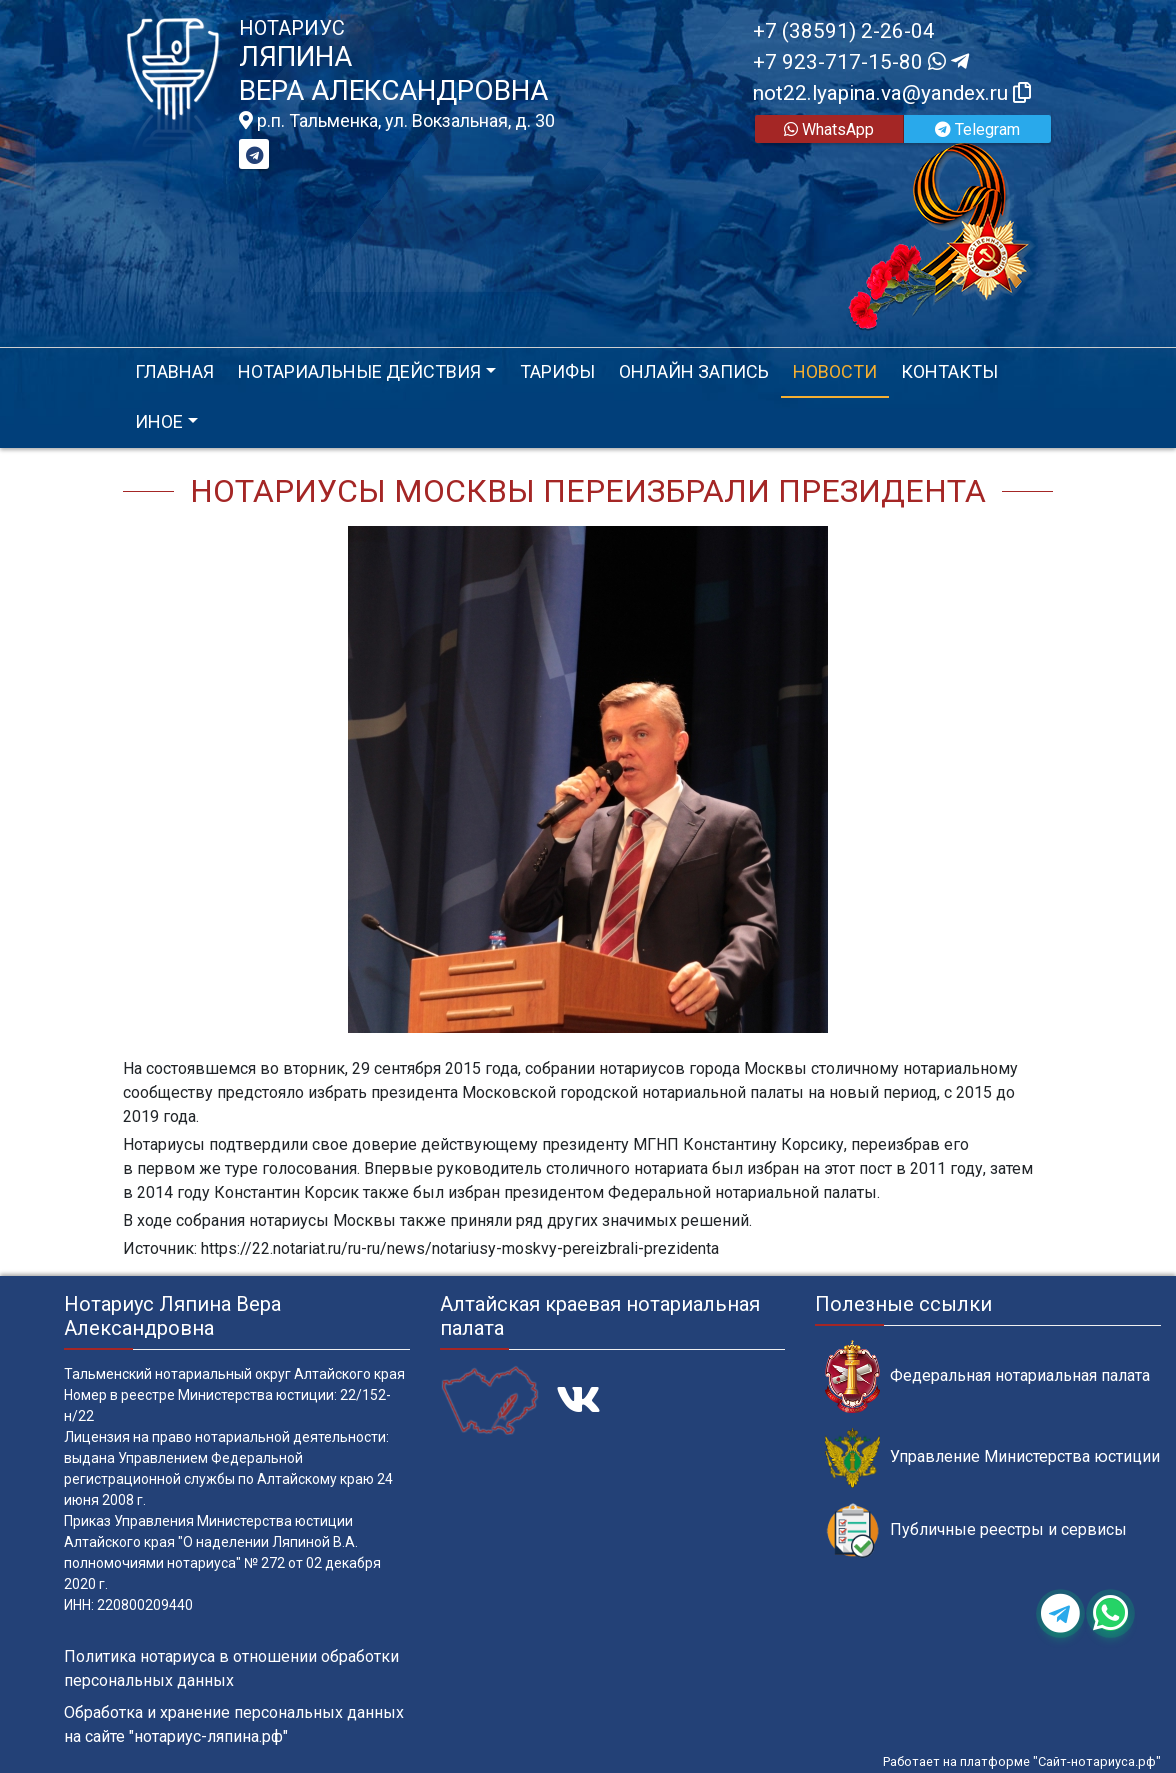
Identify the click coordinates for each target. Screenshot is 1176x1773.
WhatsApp (829, 129)
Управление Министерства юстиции (992, 1457)
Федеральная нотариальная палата (987, 1376)
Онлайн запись (694, 371)
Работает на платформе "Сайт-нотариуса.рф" (1022, 1761)
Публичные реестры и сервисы (976, 1530)
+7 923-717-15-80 (861, 62)
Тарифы (557, 371)
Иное (159, 421)
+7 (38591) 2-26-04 (844, 31)
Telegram (977, 129)
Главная (174, 371)
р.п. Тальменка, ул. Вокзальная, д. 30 (397, 121)
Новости (835, 371)
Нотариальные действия (359, 371)
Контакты (949, 371)
